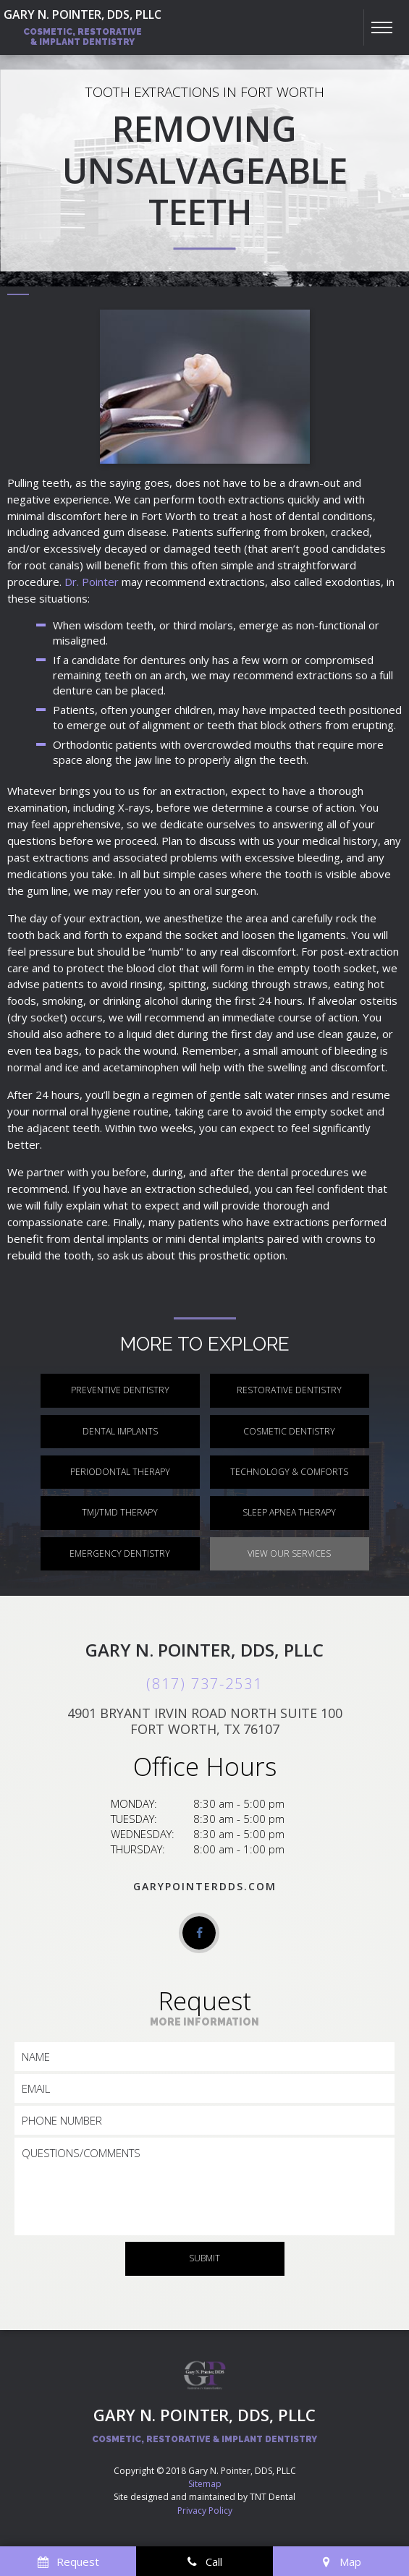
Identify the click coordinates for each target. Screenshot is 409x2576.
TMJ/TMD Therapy (120, 1512)
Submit (204, 2258)
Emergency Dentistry (119, 1553)
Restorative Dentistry (289, 1390)
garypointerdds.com (205, 1886)
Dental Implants (120, 1431)
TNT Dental (272, 2497)
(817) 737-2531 (204, 1684)
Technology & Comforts (289, 1472)
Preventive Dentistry (120, 1390)
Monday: (134, 1803)
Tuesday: (134, 1818)
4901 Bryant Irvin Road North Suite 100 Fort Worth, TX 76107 (204, 1721)
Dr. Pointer (91, 581)
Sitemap (205, 2484)
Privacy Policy (204, 2510)
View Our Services (289, 1553)
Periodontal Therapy (120, 1472)
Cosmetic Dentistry (289, 1431)
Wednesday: (142, 1834)
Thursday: (138, 1849)
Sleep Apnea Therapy (289, 1512)
